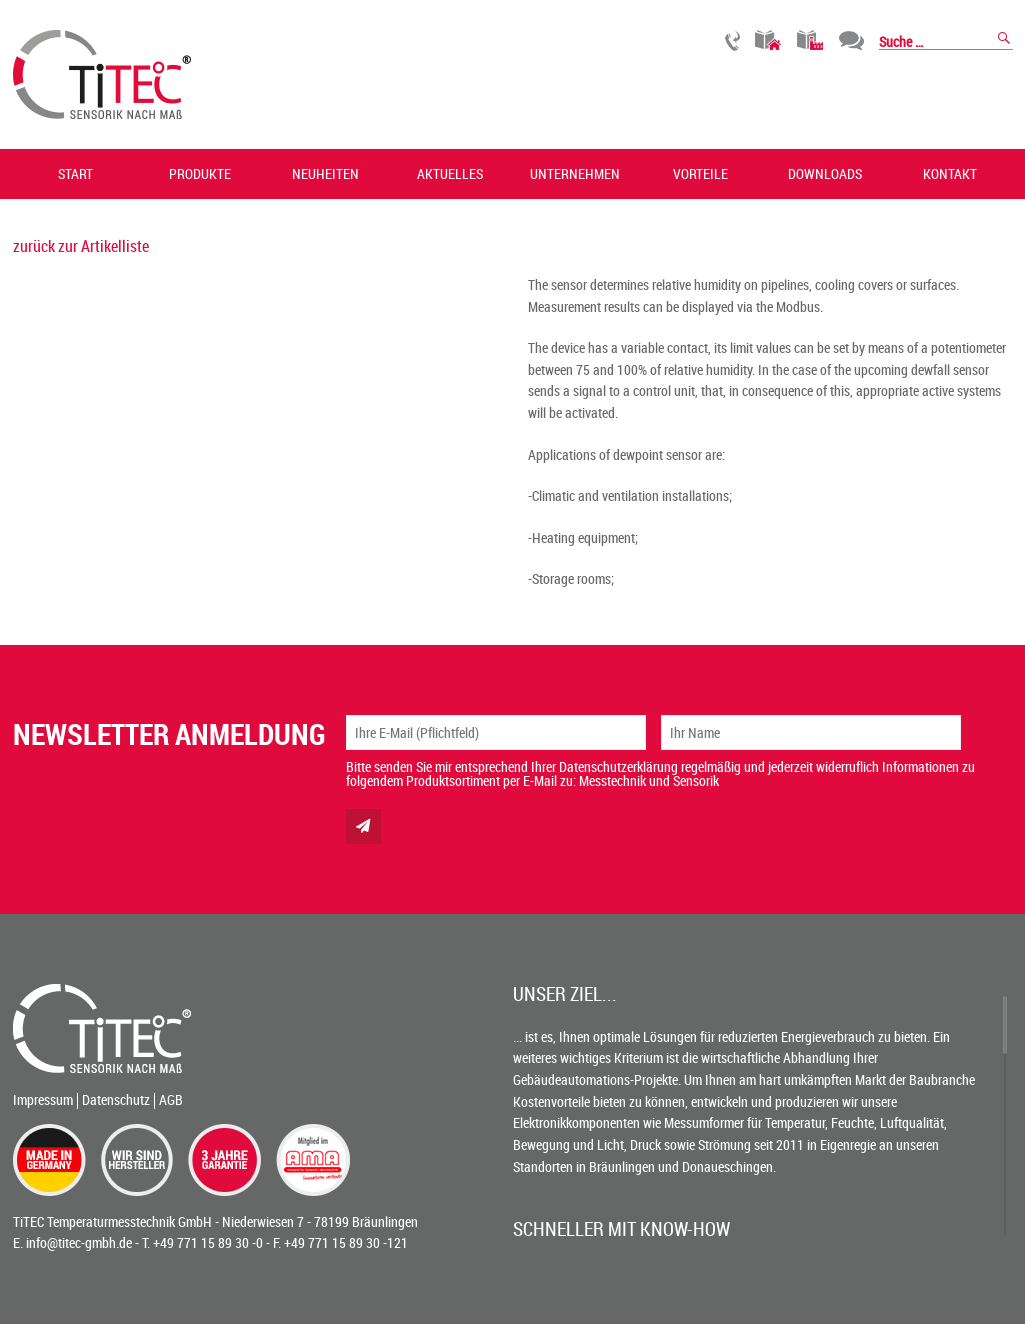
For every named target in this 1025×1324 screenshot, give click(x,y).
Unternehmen (575, 173)
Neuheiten (325, 173)
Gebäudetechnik (768, 40)
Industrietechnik (810, 40)
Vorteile (700, 173)
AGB (171, 1099)
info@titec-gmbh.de (79, 1242)
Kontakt (950, 173)
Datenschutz (116, 1099)
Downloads (825, 173)
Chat (851, 40)
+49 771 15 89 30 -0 (208, 1242)
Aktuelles (450, 173)
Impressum (43, 1099)
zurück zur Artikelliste (81, 246)
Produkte (200, 173)
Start (75, 173)
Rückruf (732, 40)
